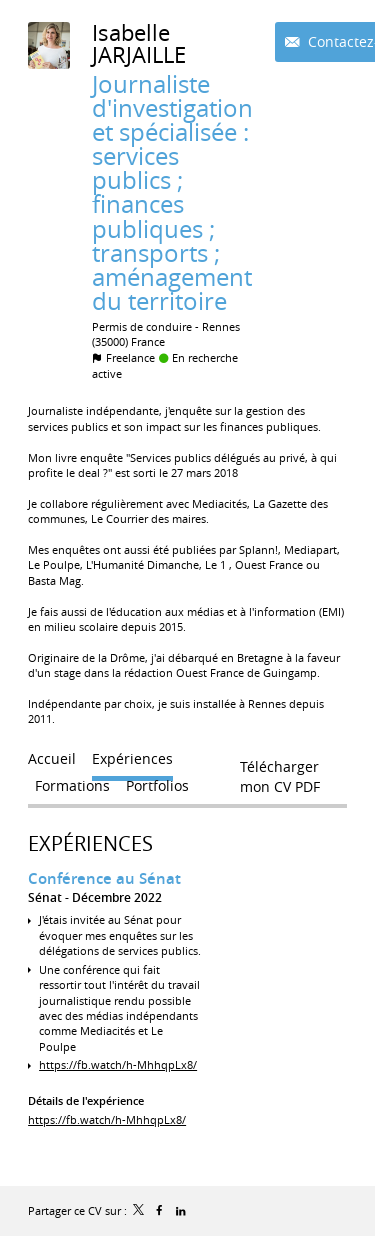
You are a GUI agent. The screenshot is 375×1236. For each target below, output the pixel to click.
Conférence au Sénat (104, 878)
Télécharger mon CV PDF (280, 771)
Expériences (90, 843)
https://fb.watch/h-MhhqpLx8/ (118, 1064)
